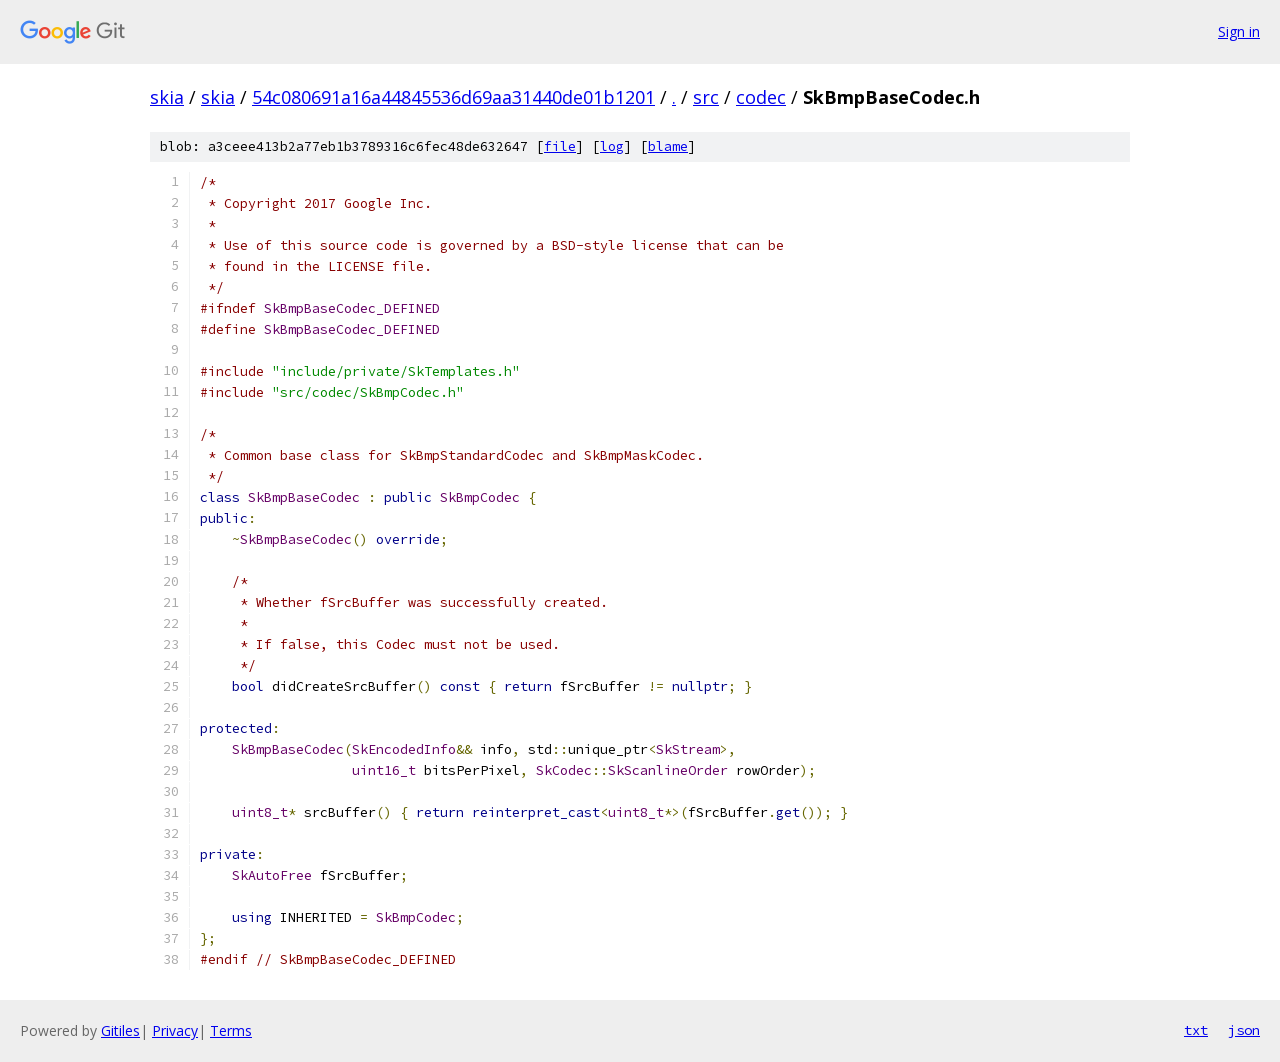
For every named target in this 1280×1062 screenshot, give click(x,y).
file (560, 146)
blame (668, 146)
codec (761, 97)
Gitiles (120, 1030)
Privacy (175, 1030)
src (706, 97)
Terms (231, 1030)
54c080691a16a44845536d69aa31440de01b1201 (453, 97)
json (1244, 1030)
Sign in (1239, 31)
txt (1196, 1030)
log (612, 146)
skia (167, 97)
